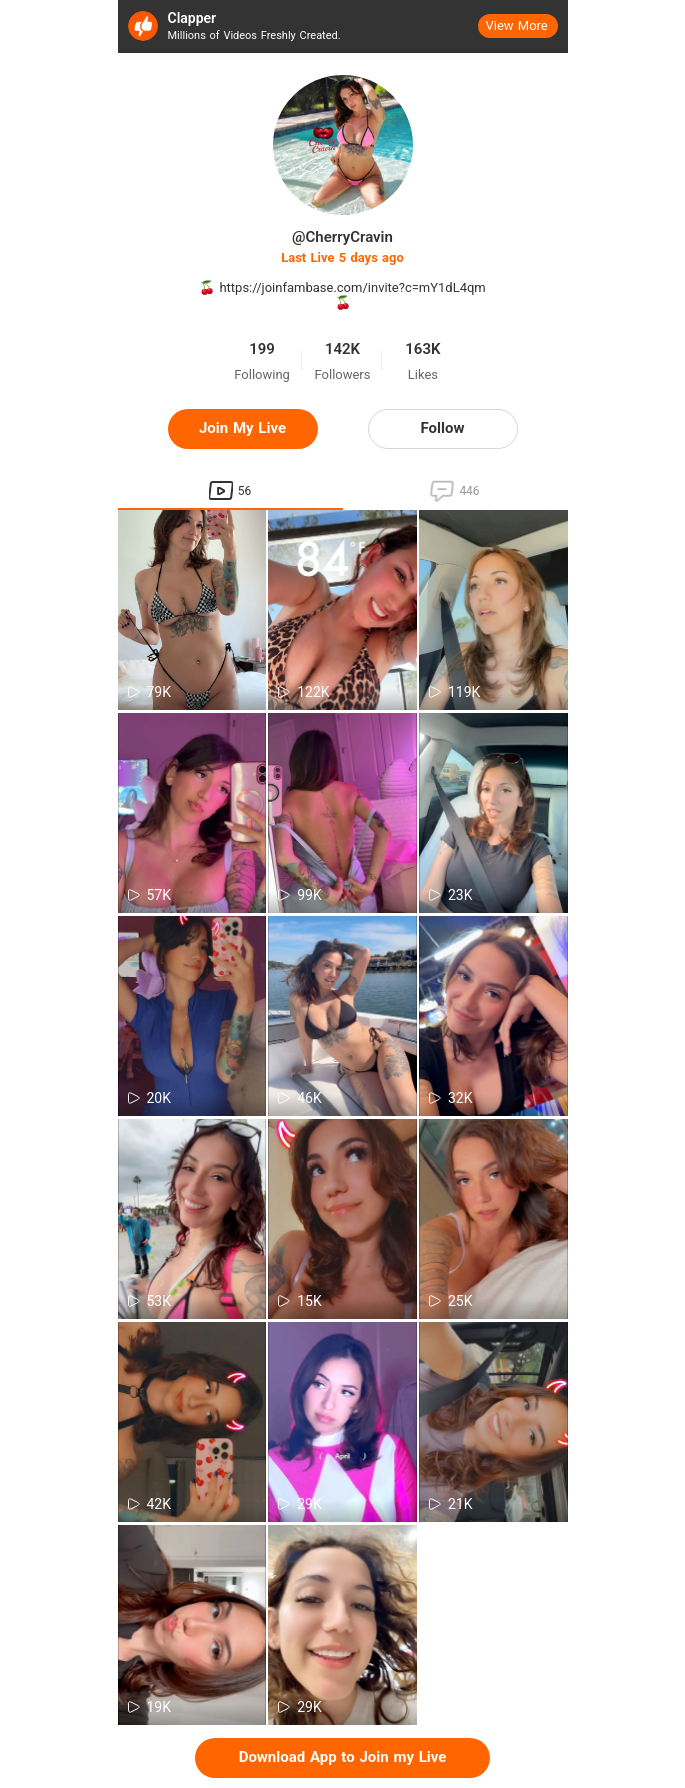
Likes (423, 375)
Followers (343, 375)
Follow (443, 428)
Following (262, 375)
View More (517, 25)
